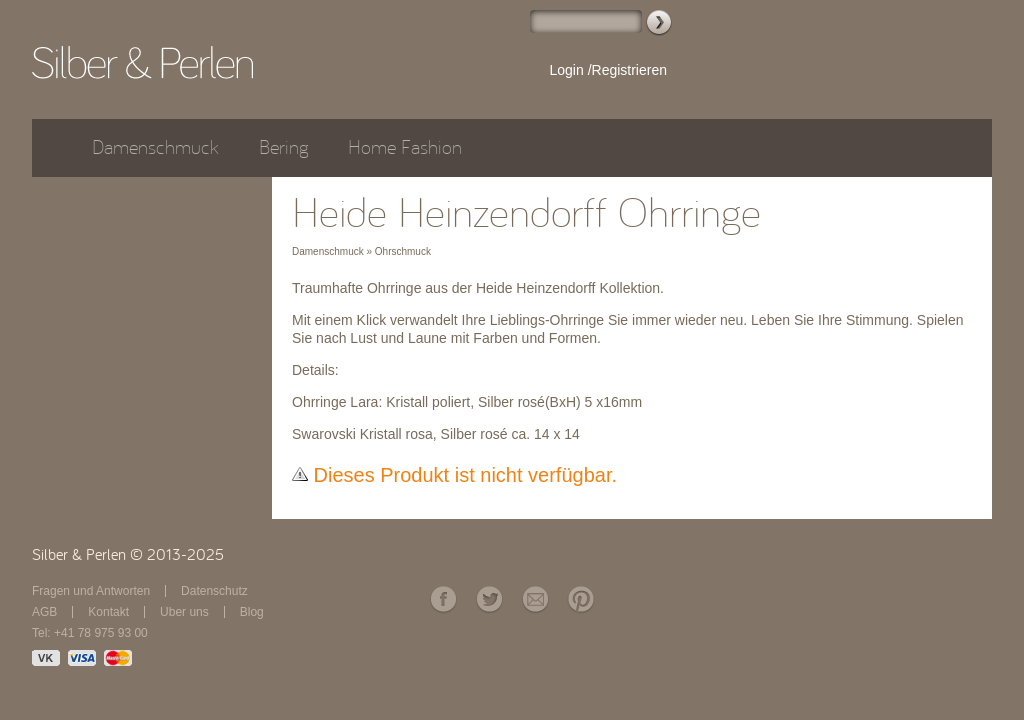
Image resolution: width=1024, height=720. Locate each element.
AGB (44, 612)
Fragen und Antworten (91, 591)
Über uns (184, 612)
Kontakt (108, 612)
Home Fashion (405, 147)
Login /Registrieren (608, 70)
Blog (252, 612)
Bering (283, 147)
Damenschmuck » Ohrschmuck (361, 251)
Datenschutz (214, 591)
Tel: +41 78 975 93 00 (90, 633)
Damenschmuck (155, 147)
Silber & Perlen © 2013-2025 (128, 555)
